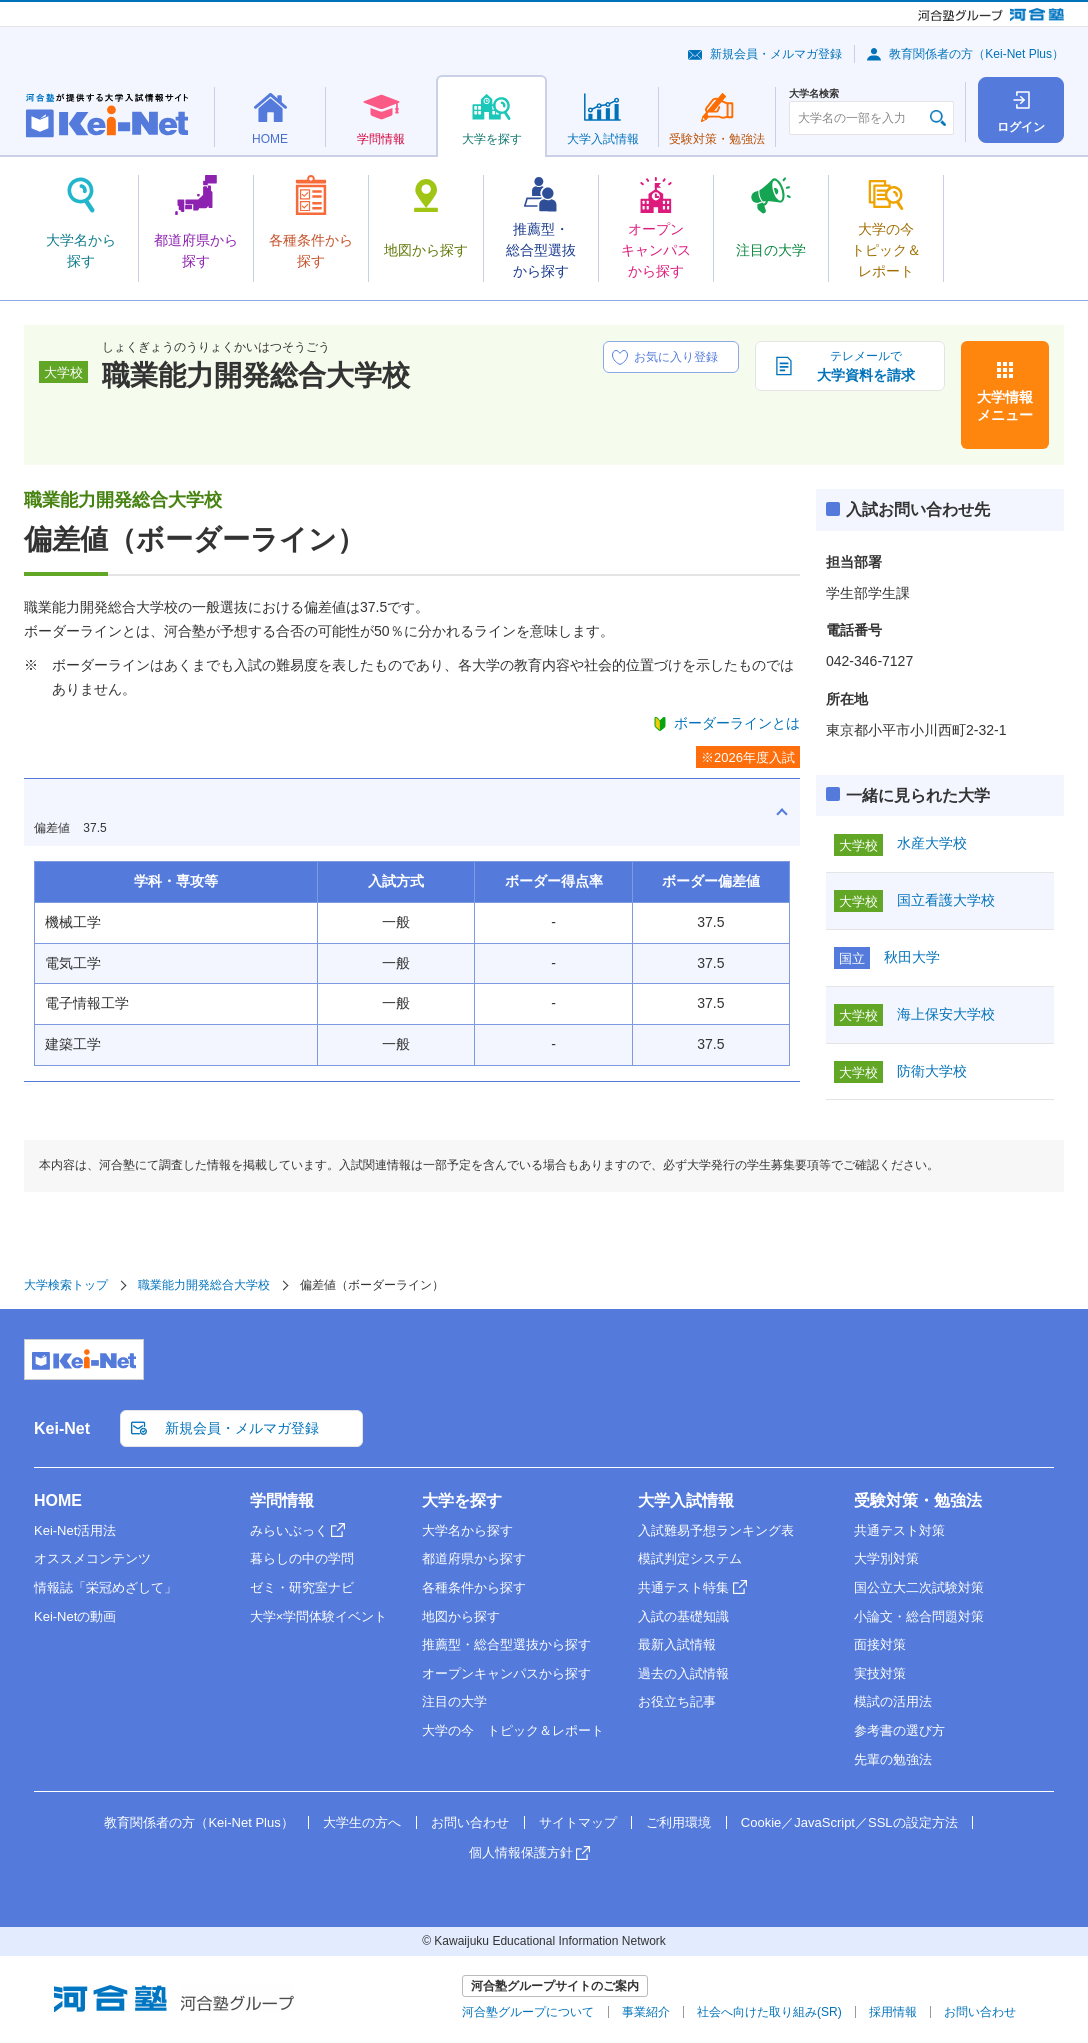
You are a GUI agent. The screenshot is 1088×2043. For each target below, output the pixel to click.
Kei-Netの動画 (75, 1616)
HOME (58, 1500)
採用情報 (893, 2012)
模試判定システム (690, 1558)
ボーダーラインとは (737, 723)
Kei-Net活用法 (75, 1530)
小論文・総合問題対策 (919, 1616)
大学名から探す (467, 1530)
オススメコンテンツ (92, 1558)
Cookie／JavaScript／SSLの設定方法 (849, 1822)
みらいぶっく (289, 1530)
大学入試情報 (686, 1500)
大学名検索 (814, 94)
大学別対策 (886, 1558)
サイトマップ (578, 1822)
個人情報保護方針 (521, 1852)
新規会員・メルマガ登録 (776, 54)
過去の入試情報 (683, 1673)
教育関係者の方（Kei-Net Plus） (976, 54)
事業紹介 (646, 2012)
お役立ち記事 (677, 1701)
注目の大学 (454, 1701)
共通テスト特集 (683, 1587)
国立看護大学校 (946, 900)
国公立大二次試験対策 (919, 1587)
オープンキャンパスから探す (506, 1673)
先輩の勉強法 (893, 1759)
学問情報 (282, 1500)
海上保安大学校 (946, 1014)
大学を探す (462, 1500)
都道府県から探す (474, 1558)
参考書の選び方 (899, 1730)
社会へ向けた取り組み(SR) (769, 2012)
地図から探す (461, 1616)
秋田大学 (912, 957)
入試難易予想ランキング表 (716, 1530)
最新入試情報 (677, 1644)
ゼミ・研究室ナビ (302, 1587)
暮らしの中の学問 (302, 1558)
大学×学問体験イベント (319, 1616)
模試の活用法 (893, 1701)
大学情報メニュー (1005, 406)
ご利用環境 (678, 1822)
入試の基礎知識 (683, 1616)
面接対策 (880, 1644)
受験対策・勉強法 (918, 1500)
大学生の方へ (362, 1822)
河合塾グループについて (528, 2012)
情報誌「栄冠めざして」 (105, 1587)
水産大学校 (932, 843)
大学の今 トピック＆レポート (513, 1730)
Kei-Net (62, 1428)
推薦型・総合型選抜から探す (506, 1644)
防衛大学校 (932, 1071)
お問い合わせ (470, 1822)
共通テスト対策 (899, 1530)
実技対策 (880, 1673)
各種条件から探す (474, 1587)
